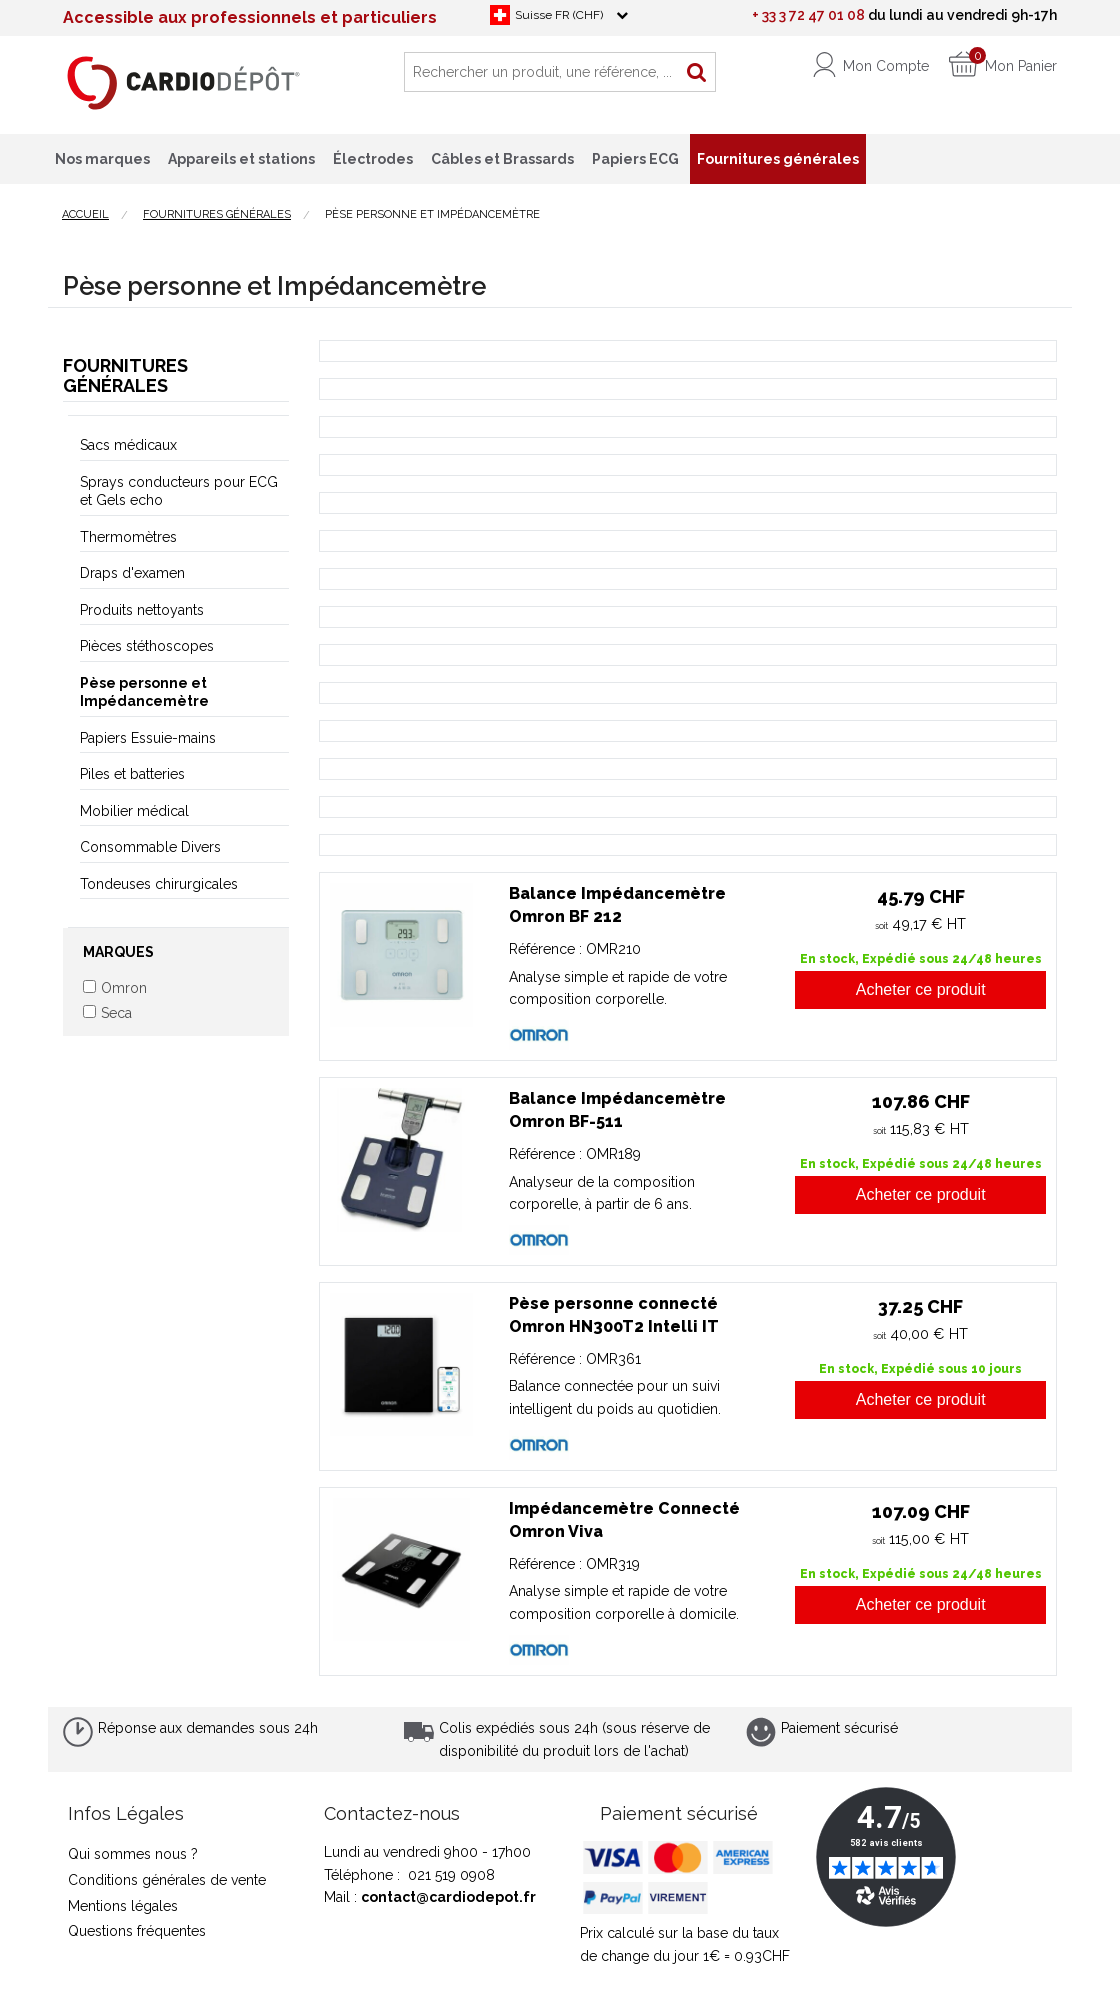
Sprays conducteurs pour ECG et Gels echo (179, 491)
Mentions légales (123, 1906)
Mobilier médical (134, 811)
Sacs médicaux (128, 445)
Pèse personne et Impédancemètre (144, 692)
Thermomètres (128, 537)
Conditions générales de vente (167, 1880)
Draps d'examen (132, 573)
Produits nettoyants (142, 610)
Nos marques (102, 159)
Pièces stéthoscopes (147, 646)
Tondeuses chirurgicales (159, 884)
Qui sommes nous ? (133, 1854)
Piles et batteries (132, 774)
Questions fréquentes (137, 1931)
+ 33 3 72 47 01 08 (808, 15)
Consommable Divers (150, 847)
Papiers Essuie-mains (148, 738)
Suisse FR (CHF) (559, 15)
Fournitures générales (125, 375)
